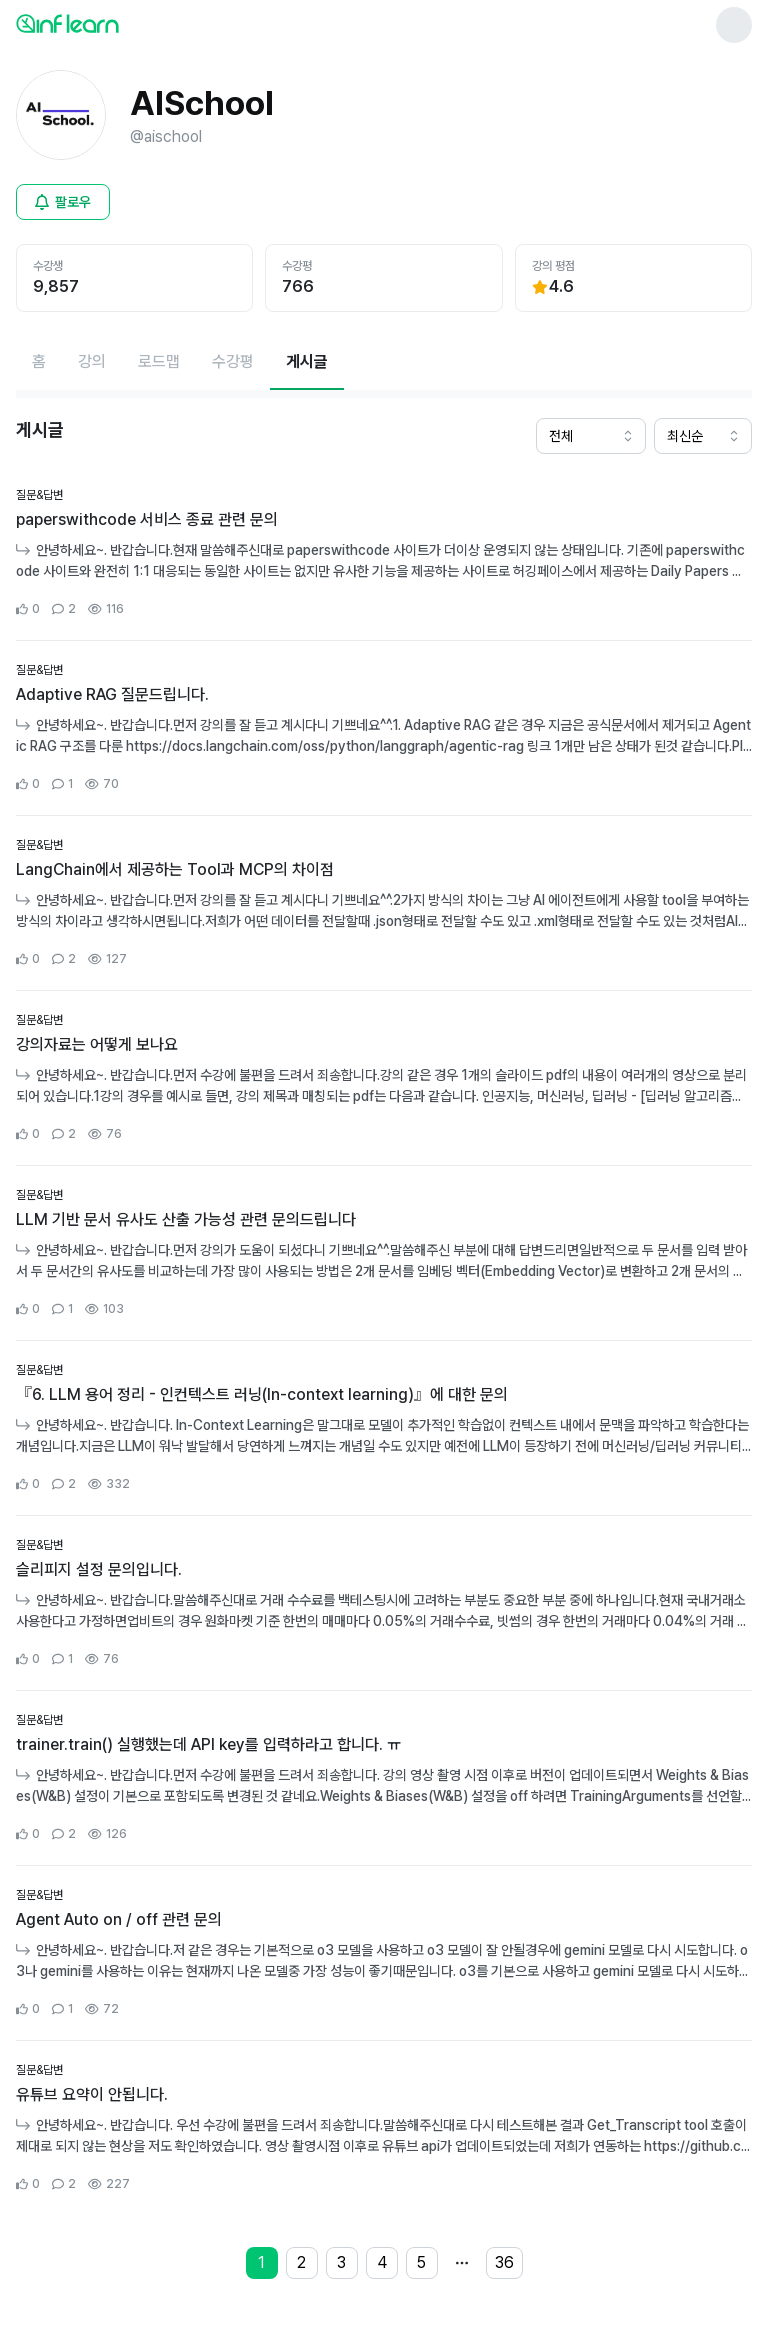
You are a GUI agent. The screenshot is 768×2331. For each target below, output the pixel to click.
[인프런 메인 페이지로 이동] (116, 23)
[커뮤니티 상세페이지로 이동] (384, 553)
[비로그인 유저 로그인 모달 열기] (63, 202)
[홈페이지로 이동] (39, 362)
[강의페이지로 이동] (92, 362)
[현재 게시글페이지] (307, 362)
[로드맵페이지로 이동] (159, 362)
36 (504, 2262)
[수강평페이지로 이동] (233, 362)
